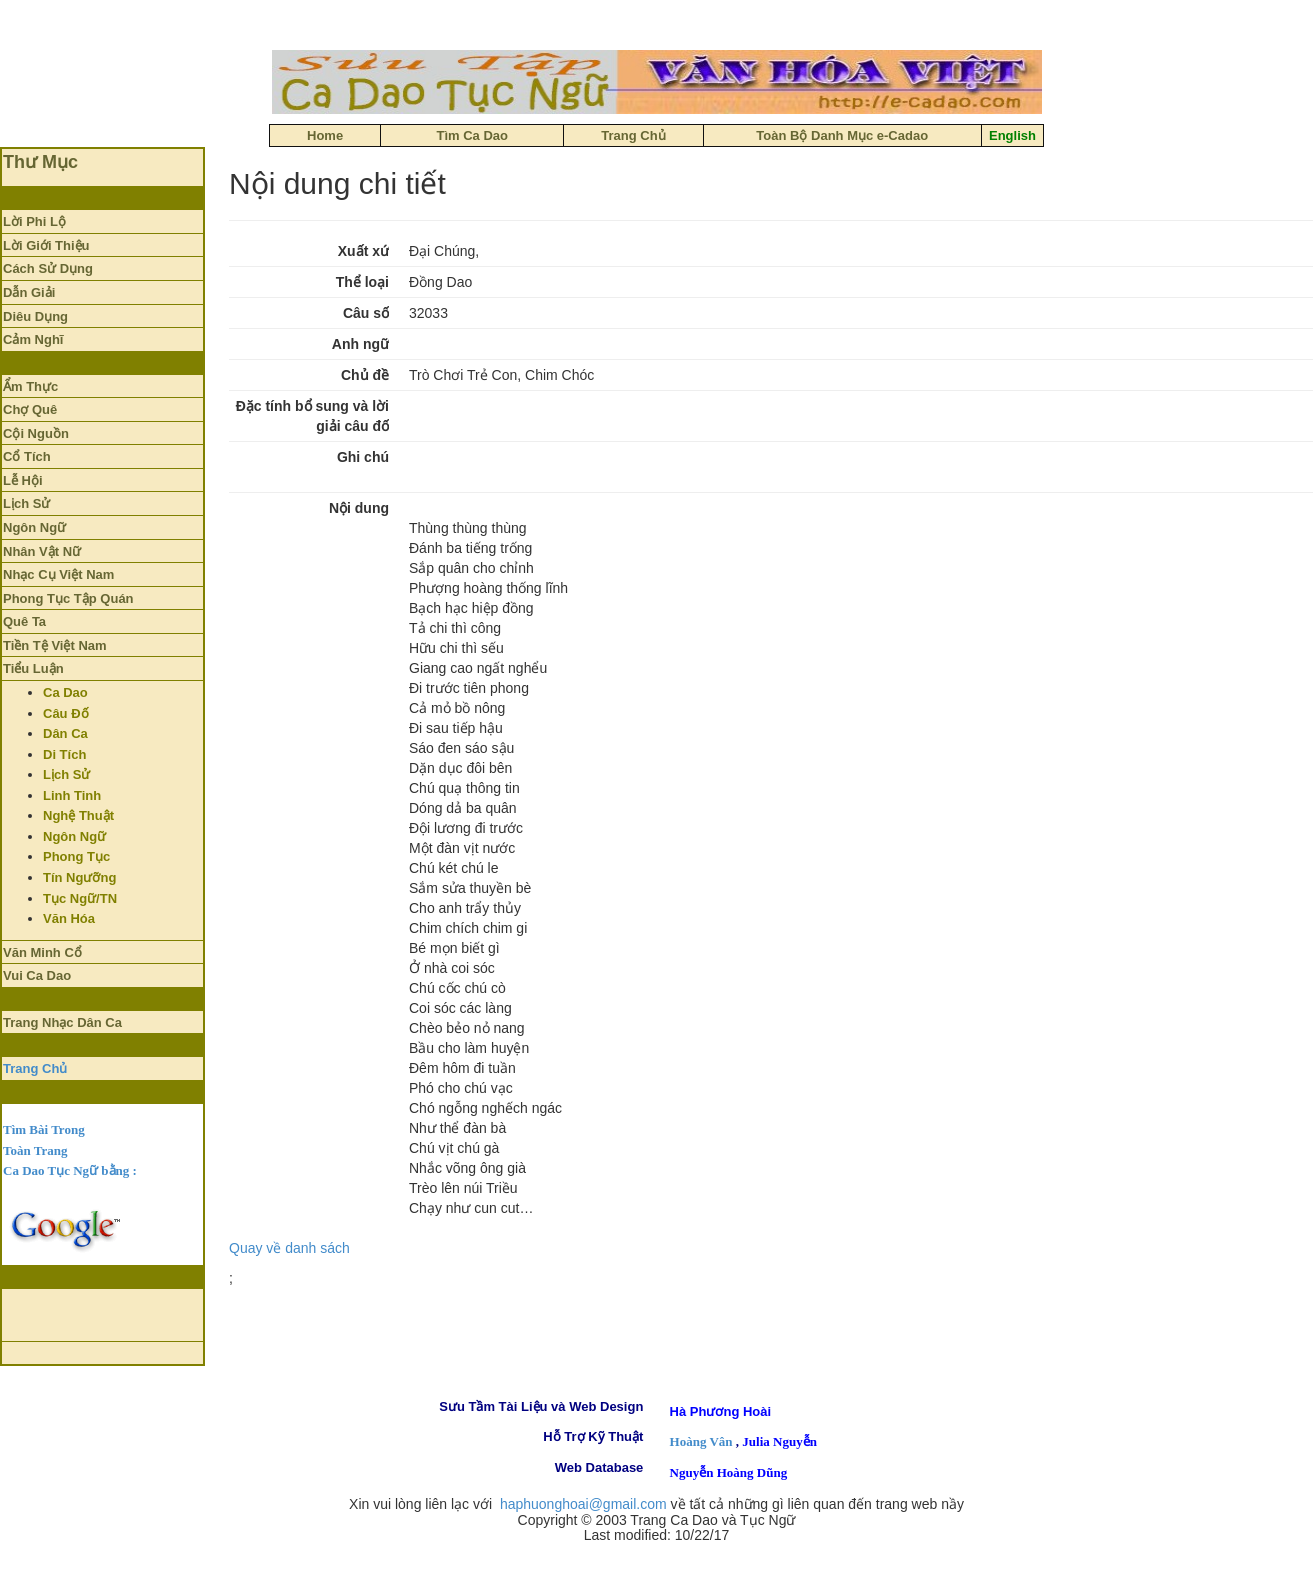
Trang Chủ (35, 1068)
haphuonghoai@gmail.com (583, 1504)
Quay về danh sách (289, 1248)
